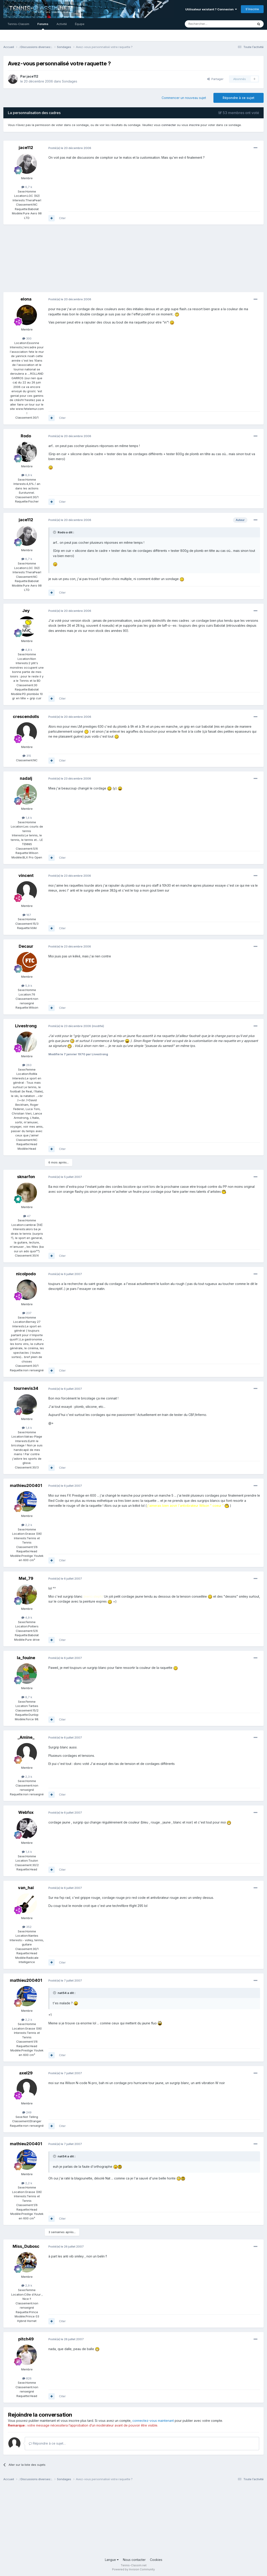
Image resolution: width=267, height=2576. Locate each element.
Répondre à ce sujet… (47, 2443)
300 (27, 338)
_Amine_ (26, 1737)
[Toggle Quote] (55, 532)
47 (27, 1216)
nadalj (26, 778)
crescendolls (26, 716)
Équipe (79, 24)
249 (27, 2112)
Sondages (69, 81)
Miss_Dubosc (26, 2246)
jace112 (32, 76)
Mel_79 (26, 1578)
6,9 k (26, 475)
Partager (215, 79)
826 (27, 2378)
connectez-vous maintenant (153, 2420)
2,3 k (26, 1776)
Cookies (156, 2560)
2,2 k (26, 1525)
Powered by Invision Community (133, 2569)
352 (27, 1927)
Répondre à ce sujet (238, 98)
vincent (26, 875)
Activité (62, 24)
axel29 (26, 2073)
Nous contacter (134, 2560)
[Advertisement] (85, 260)
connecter (168, 125)
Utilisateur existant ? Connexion (211, 9)
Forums (42, 26)
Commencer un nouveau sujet (184, 98)
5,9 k (26, 985)
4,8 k (26, 649)
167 (27, 915)
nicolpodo (26, 1273)
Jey (26, 610)
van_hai (26, 1887)
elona (26, 299)
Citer (62, 218)
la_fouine (26, 1657)
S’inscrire (252, 9)
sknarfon (26, 1176)
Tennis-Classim (18, 24)
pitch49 (26, 2339)
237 (27, 1313)
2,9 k (26, 2285)
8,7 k (26, 1697)
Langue (112, 2560)
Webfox (26, 1812)
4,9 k (26, 1617)
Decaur (26, 946)
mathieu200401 (26, 1485)
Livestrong (26, 1025)
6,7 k (26, 187)
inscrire (194, 125)
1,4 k (27, 817)
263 (27, 1065)
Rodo (26, 436)
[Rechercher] (209, 24)
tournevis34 (26, 1388)
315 (27, 755)
